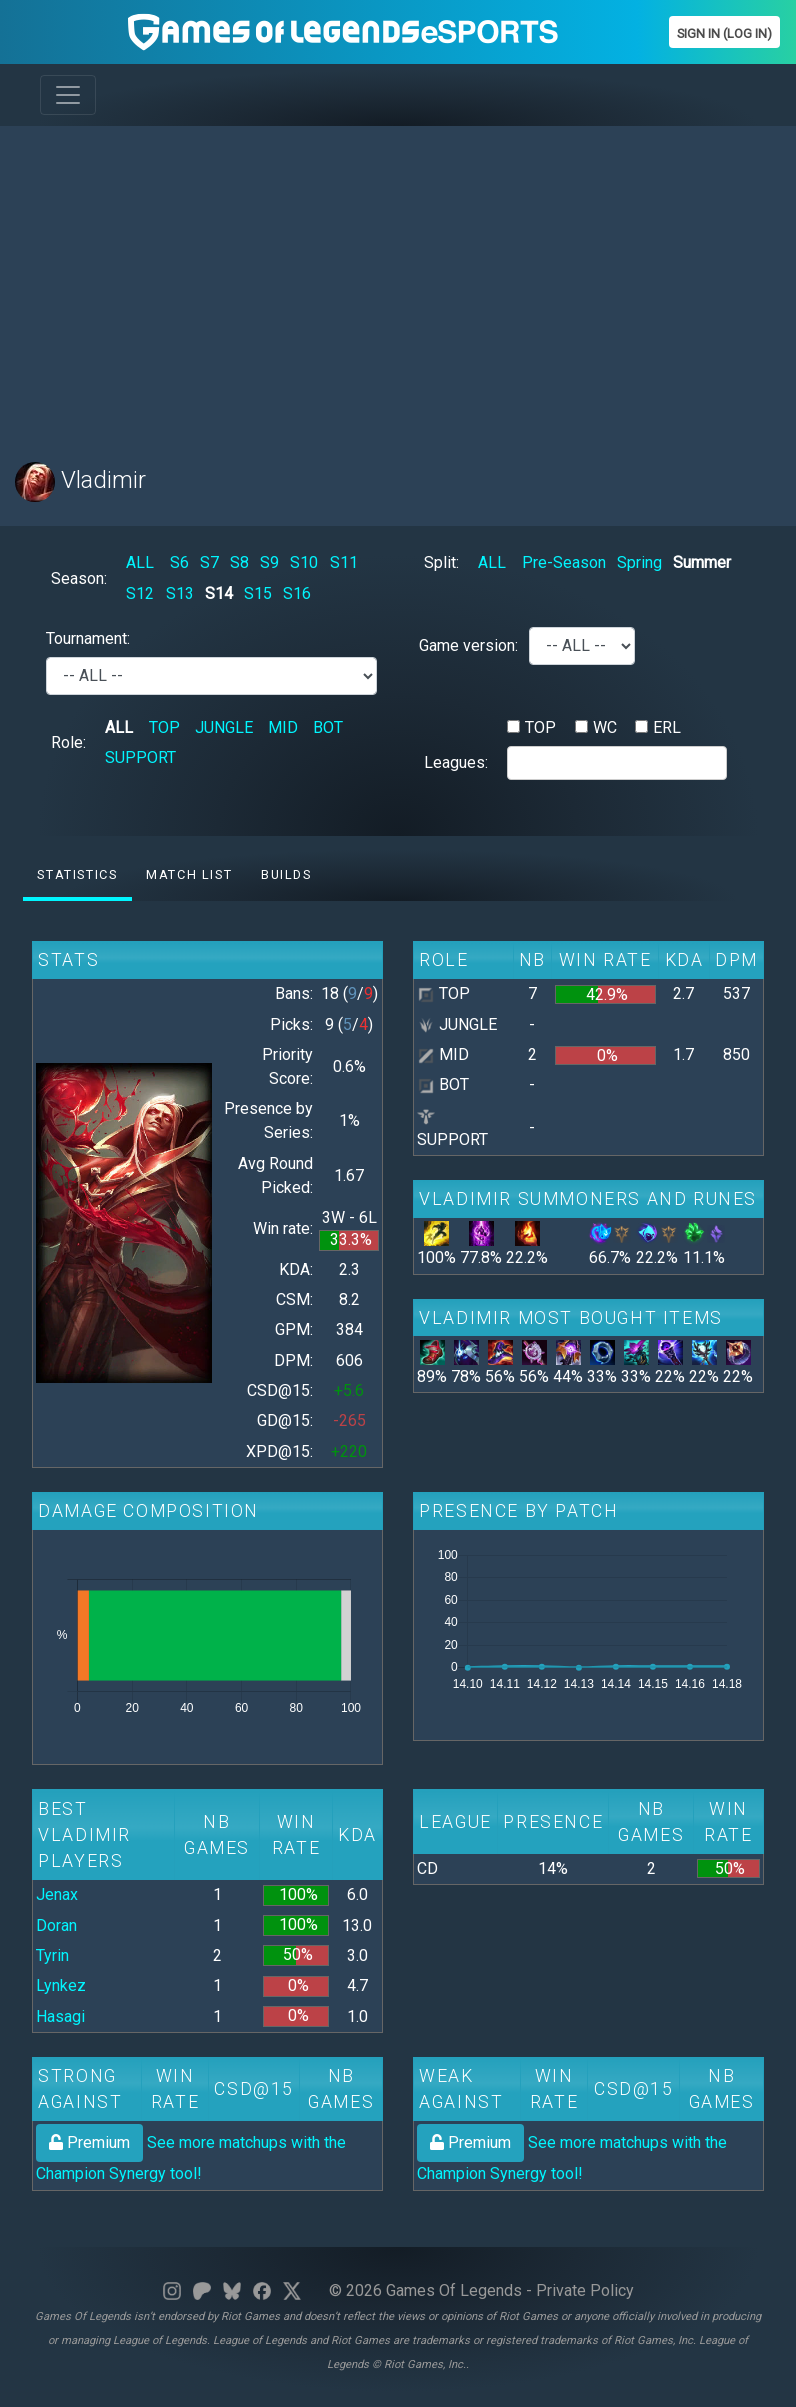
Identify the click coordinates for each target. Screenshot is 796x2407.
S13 (180, 593)
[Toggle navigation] (68, 95)
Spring (639, 562)
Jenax (57, 1894)
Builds (286, 874)
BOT (328, 727)
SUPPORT (140, 757)
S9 (269, 562)
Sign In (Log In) (724, 33)
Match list (189, 874)
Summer (702, 562)
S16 (297, 593)
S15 (258, 593)
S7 (209, 562)
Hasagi (60, 2016)
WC (605, 727)
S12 (140, 593)
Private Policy (585, 2290)
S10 (304, 562)
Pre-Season (564, 562)
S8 (239, 562)
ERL (667, 727)
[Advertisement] (398, 282)
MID (283, 727)
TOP (164, 727)
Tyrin (52, 1955)
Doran (56, 1925)
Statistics (77, 874)
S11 (344, 562)
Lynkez (61, 1985)
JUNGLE (224, 727)
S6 (179, 562)
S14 (219, 593)
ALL (140, 562)
